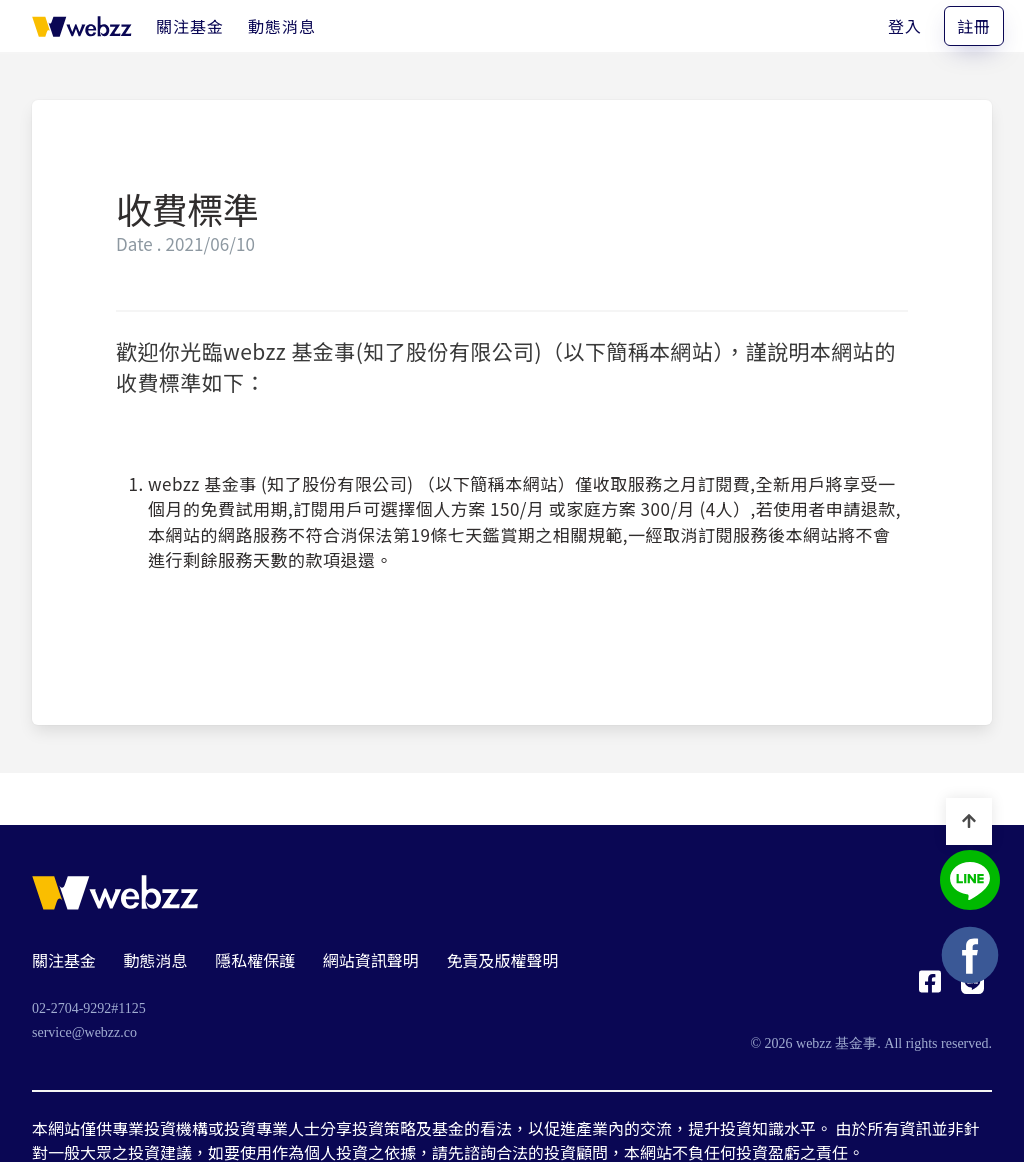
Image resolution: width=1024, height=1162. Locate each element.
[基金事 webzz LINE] (970, 882)
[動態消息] (282, 26)
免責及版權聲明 (502, 960)
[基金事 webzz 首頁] (82, 26)
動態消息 (156, 960)
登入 (905, 26)
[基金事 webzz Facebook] (930, 987)
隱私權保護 (255, 960)
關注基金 (64, 960)
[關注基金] (190, 26)
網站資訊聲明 (371, 960)
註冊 (974, 26)
